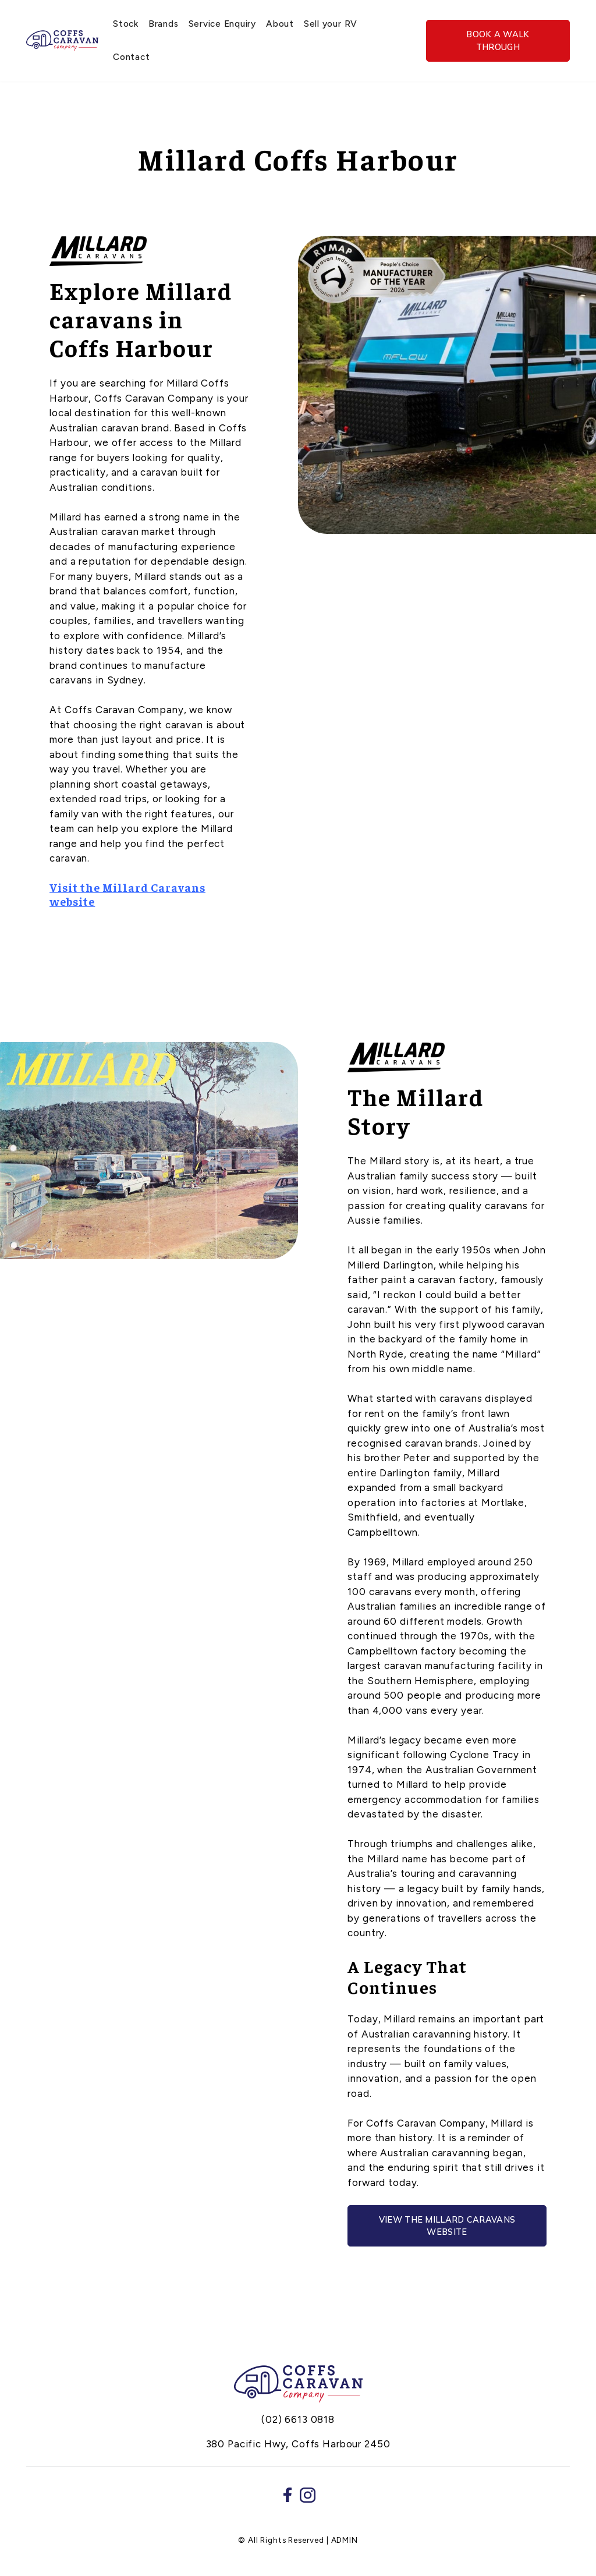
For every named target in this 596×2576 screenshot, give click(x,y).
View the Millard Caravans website (447, 2226)
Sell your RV (330, 23)
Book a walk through (497, 40)
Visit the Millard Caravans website (127, 894)
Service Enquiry (222, 23)
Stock (126, 23)
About (280, 23)
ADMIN (344, 2540)
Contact (131, 56)
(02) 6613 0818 (298, 2419)
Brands (163, 23)
